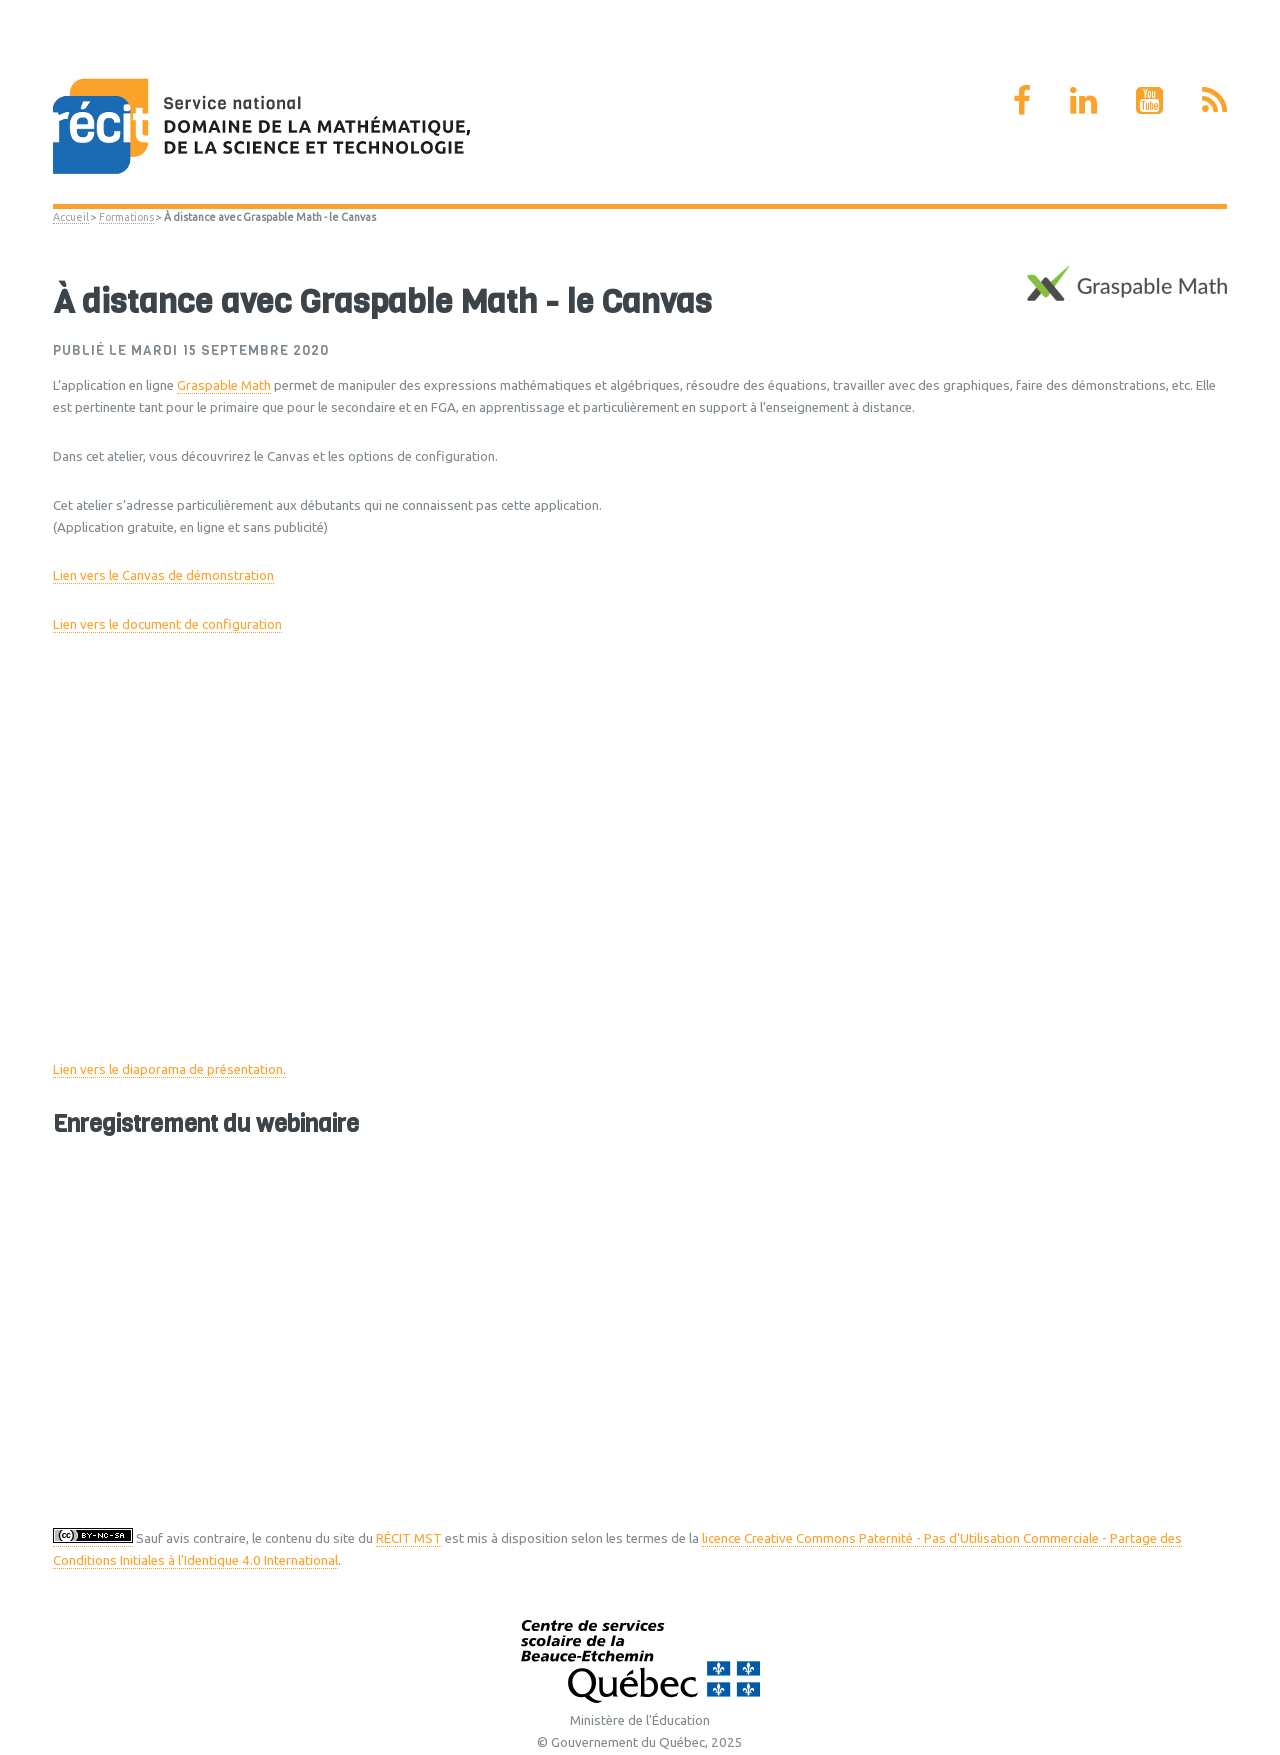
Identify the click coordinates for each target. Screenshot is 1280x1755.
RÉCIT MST (409, 1538)
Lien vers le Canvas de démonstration (163, 575)
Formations (126, 217)
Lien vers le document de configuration (167, 624)
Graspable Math (224, 385)
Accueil (71, 217)
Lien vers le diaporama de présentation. (169, 1069)
